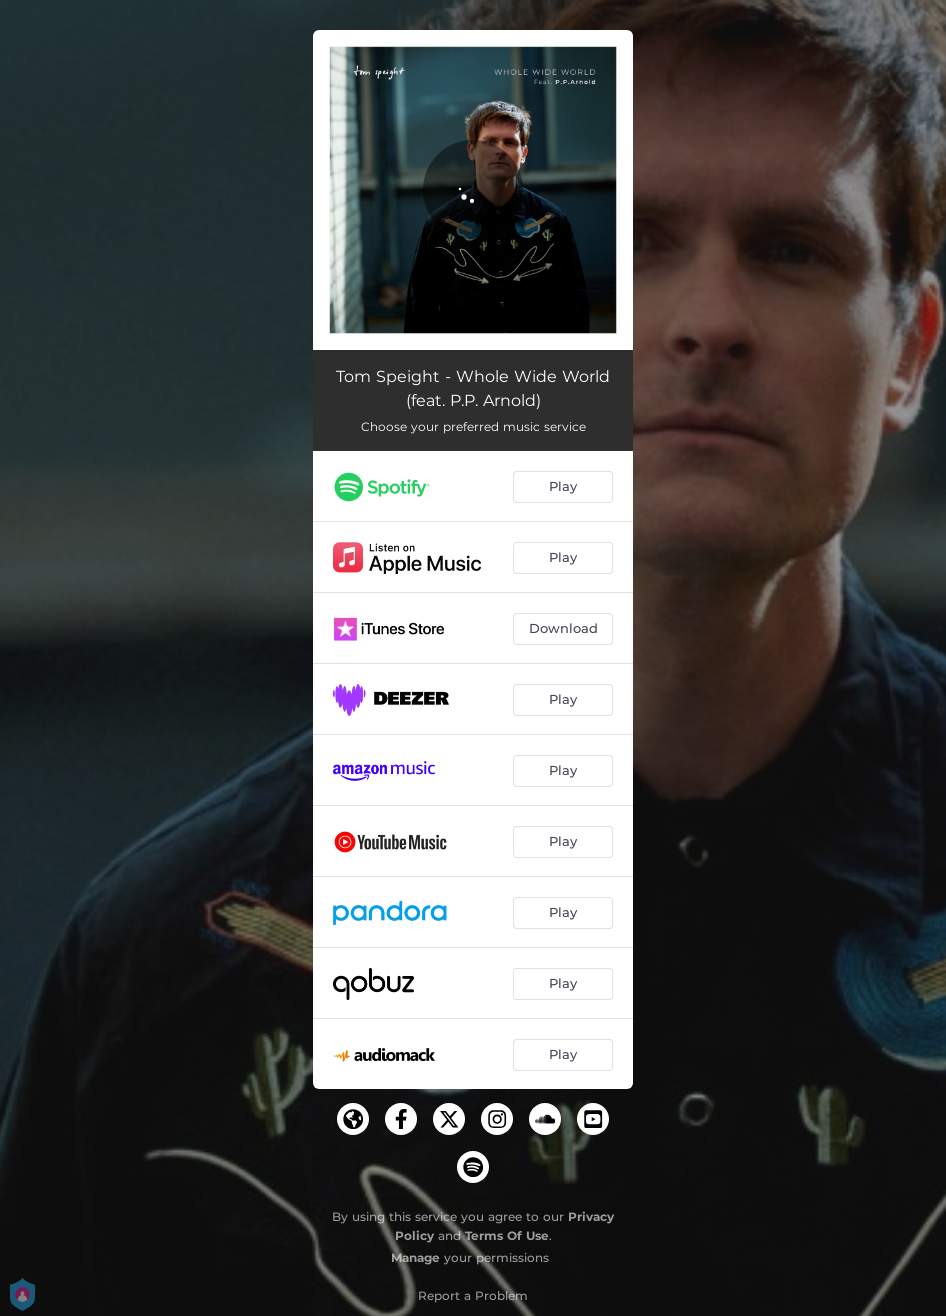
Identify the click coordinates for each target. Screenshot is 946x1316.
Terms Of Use (507, 1235)
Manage (415, 1257)
